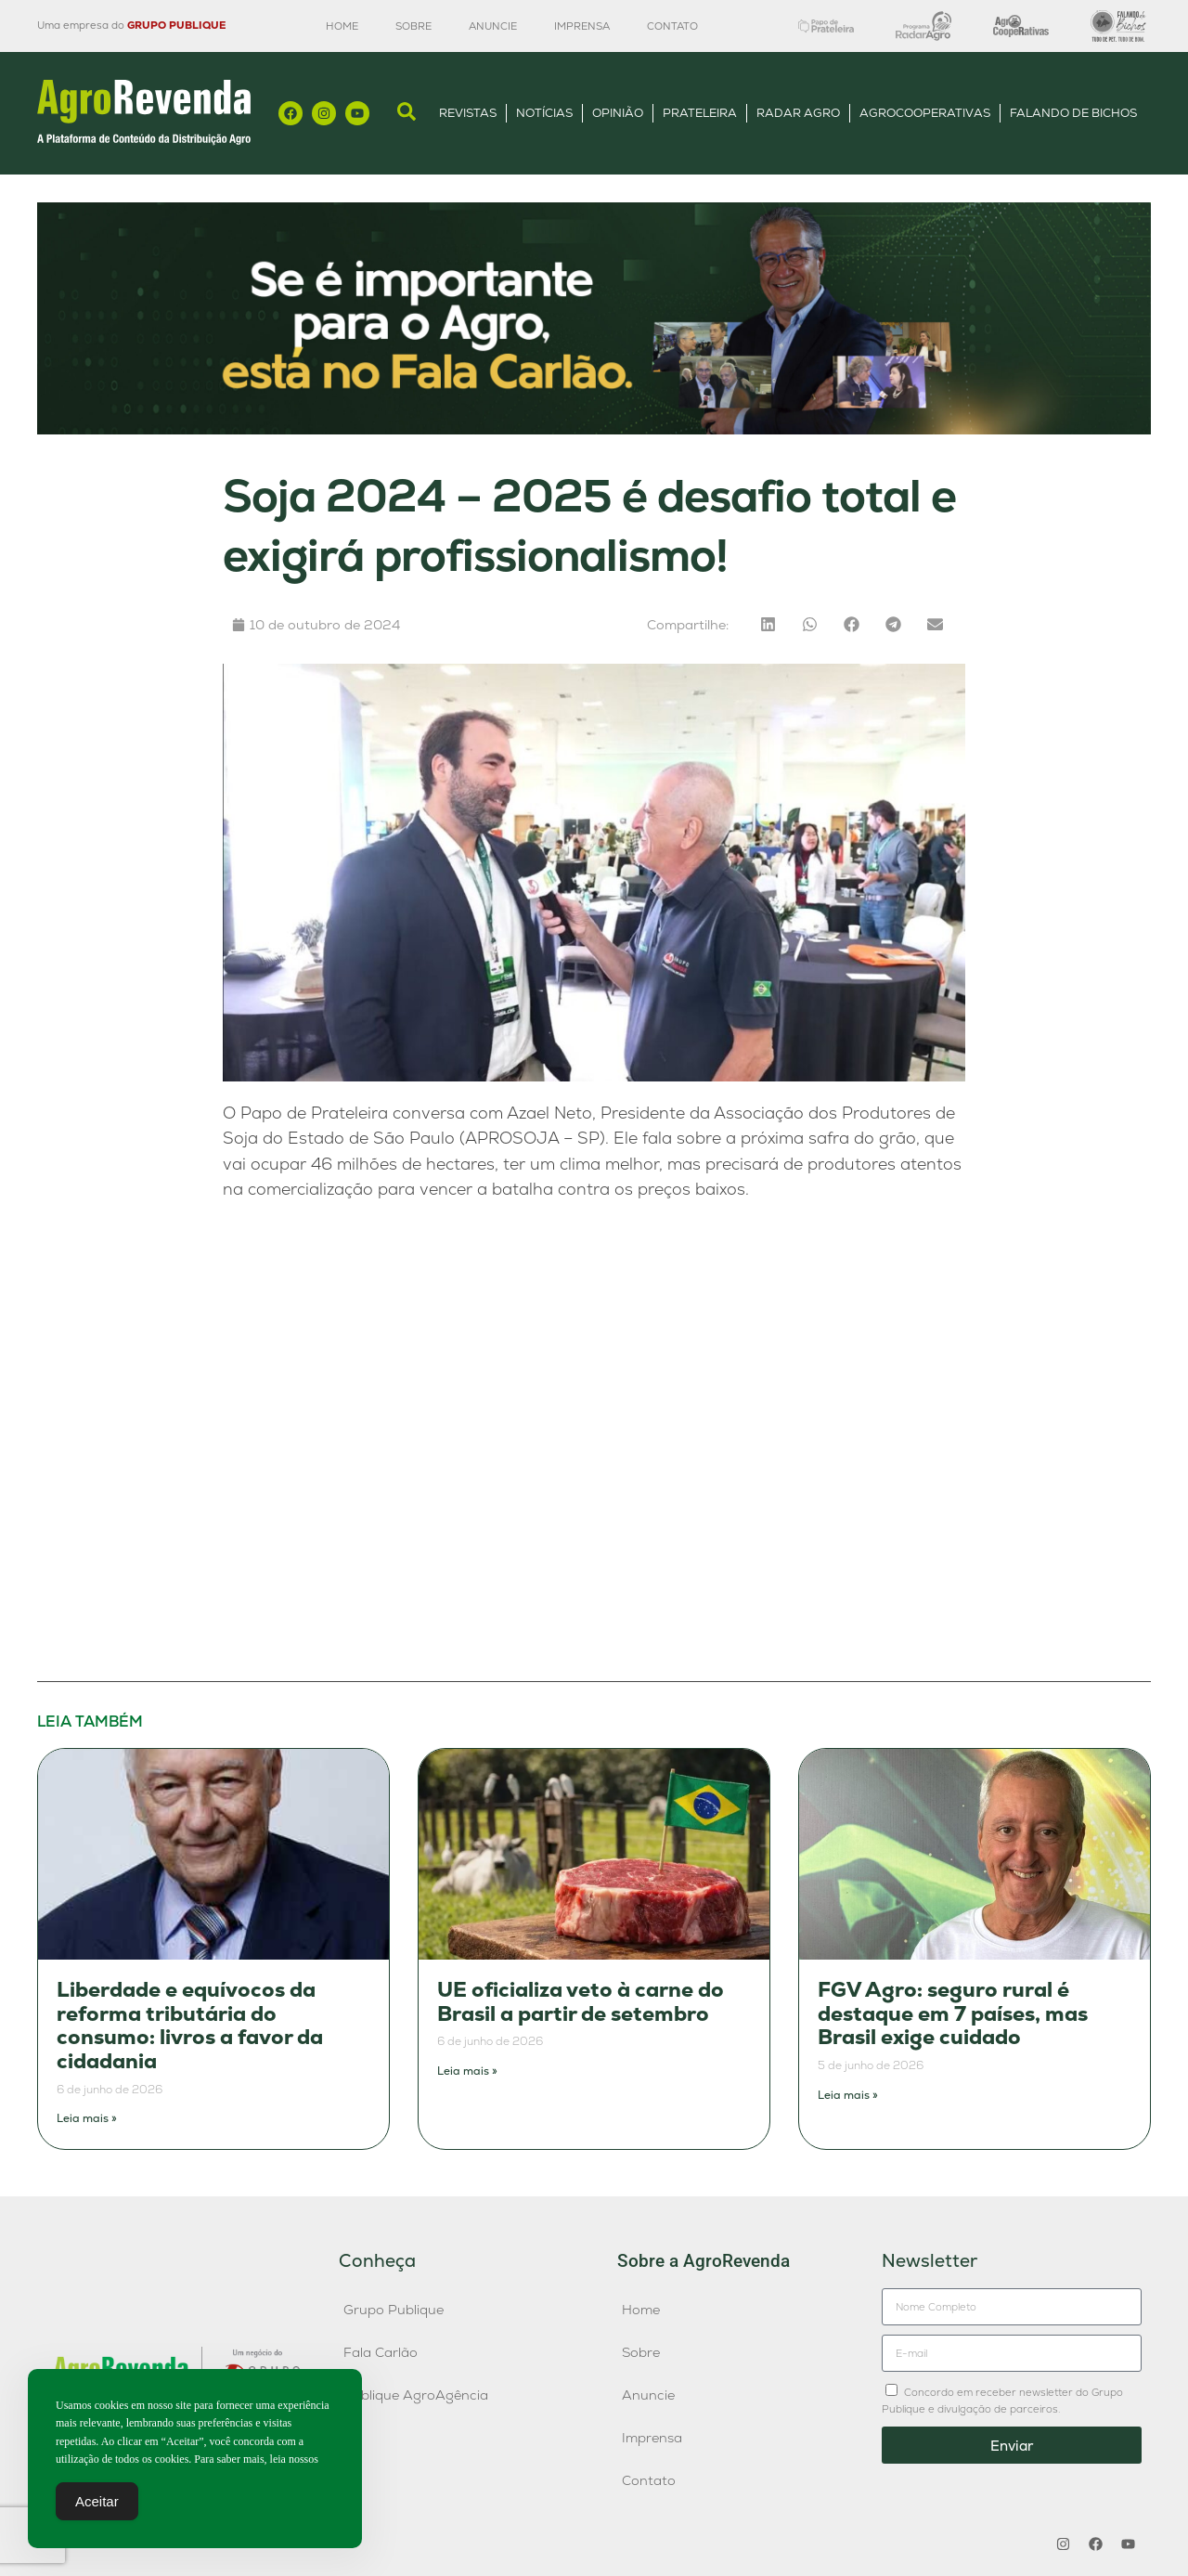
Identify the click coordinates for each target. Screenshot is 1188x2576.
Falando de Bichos (1073, 113)
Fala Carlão (380, 2352)
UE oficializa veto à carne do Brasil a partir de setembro (580, 2001)
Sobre (413, 25)
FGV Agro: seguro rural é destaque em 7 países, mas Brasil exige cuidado (953, 2013)
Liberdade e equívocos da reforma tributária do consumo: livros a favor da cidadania (190, 2025)
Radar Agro (798, 113)
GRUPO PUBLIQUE (176, 25)
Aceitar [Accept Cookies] (97, 2501)
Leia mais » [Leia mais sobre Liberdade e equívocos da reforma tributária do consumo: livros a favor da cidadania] (87, 2118)
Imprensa (582, 25)
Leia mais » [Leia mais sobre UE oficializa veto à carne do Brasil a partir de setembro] (467, 2071)
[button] (768, 624)
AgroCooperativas (924, 113)
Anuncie (493, 25)
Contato (672, 25)
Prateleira (700, 113)
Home (342, 25)
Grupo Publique (393, 2309)
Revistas (468, 113)
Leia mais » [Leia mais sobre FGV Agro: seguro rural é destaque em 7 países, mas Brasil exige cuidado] (848, 2095)
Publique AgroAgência (415, 2395)
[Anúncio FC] (594, 429)
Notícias (544, 113)
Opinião (617, 113)
